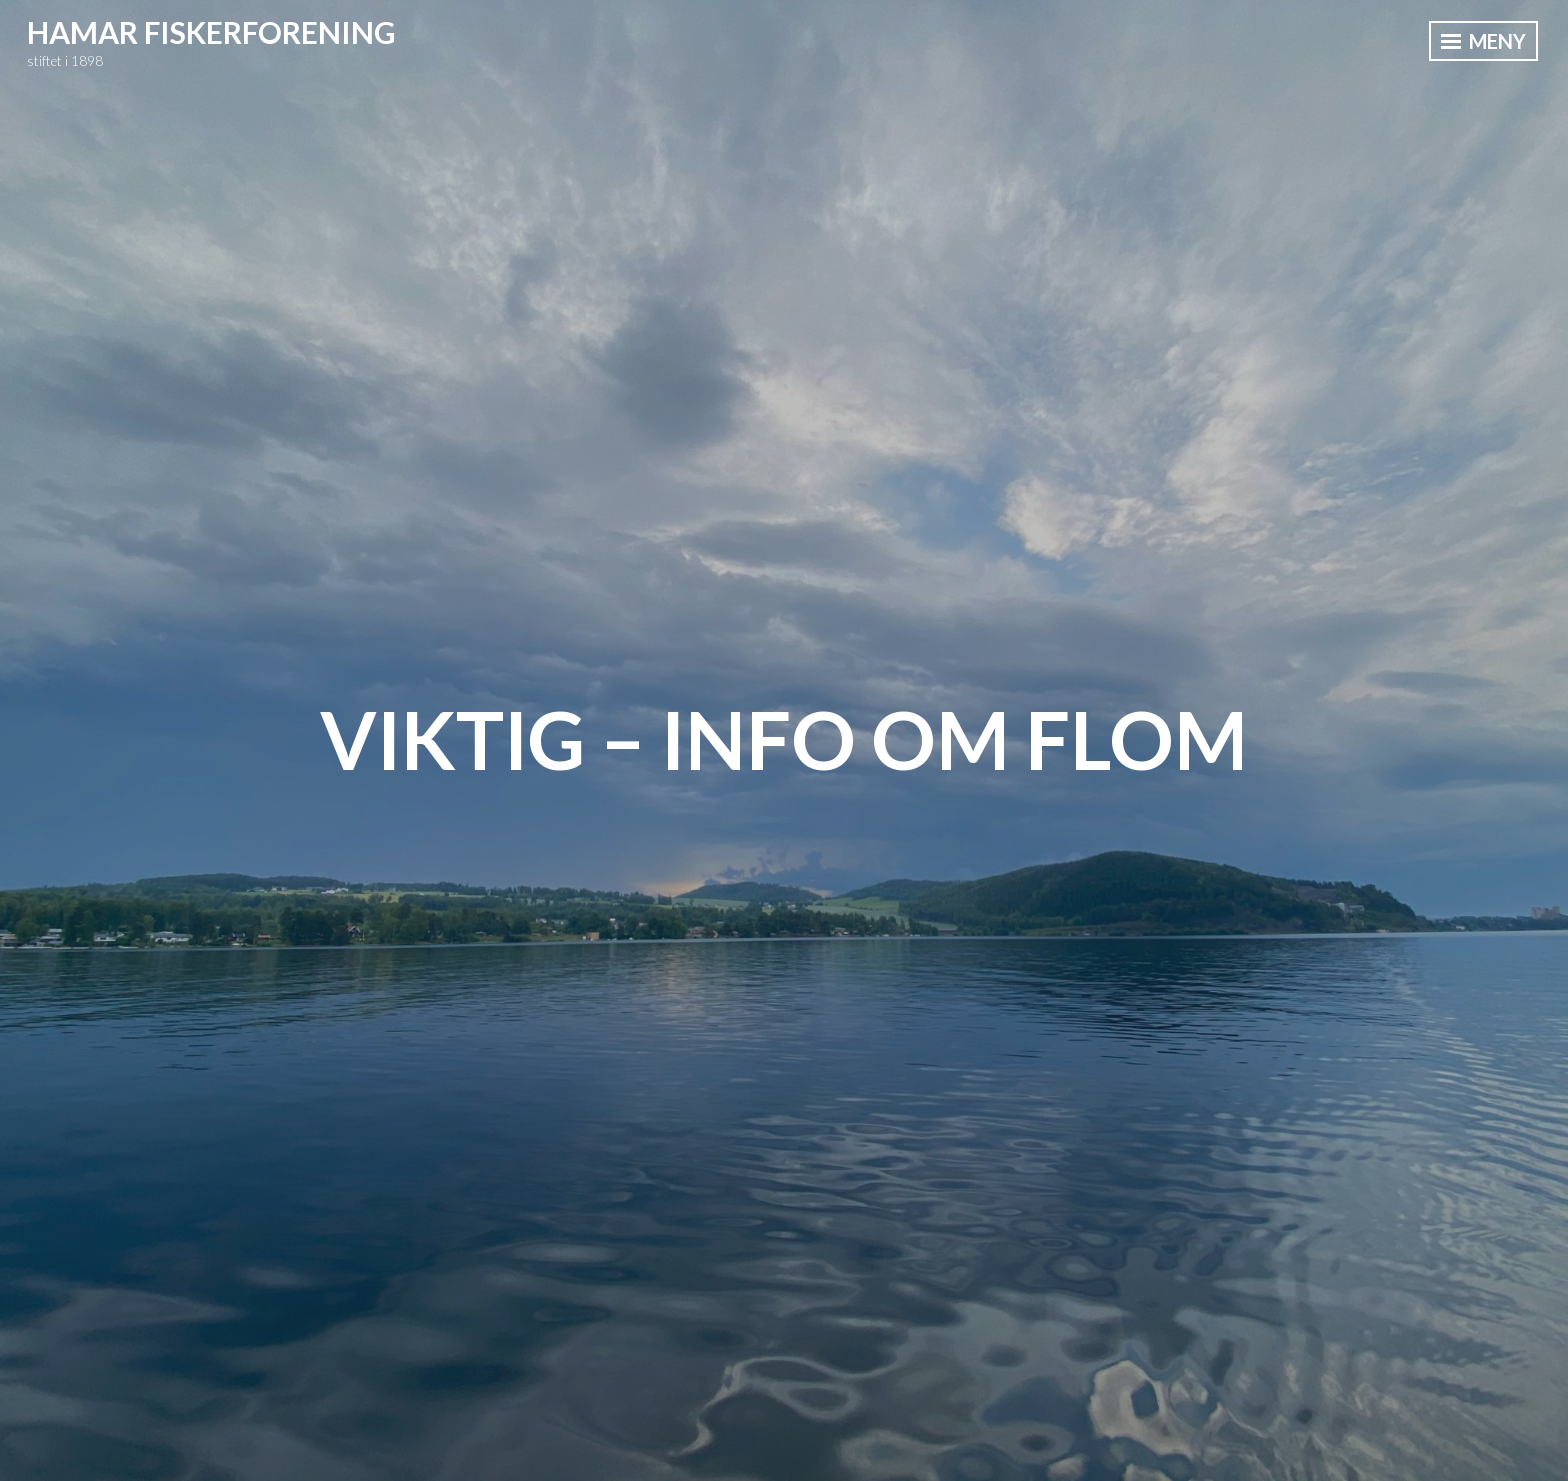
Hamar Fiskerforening (211, 32)
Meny (1483, 41)
